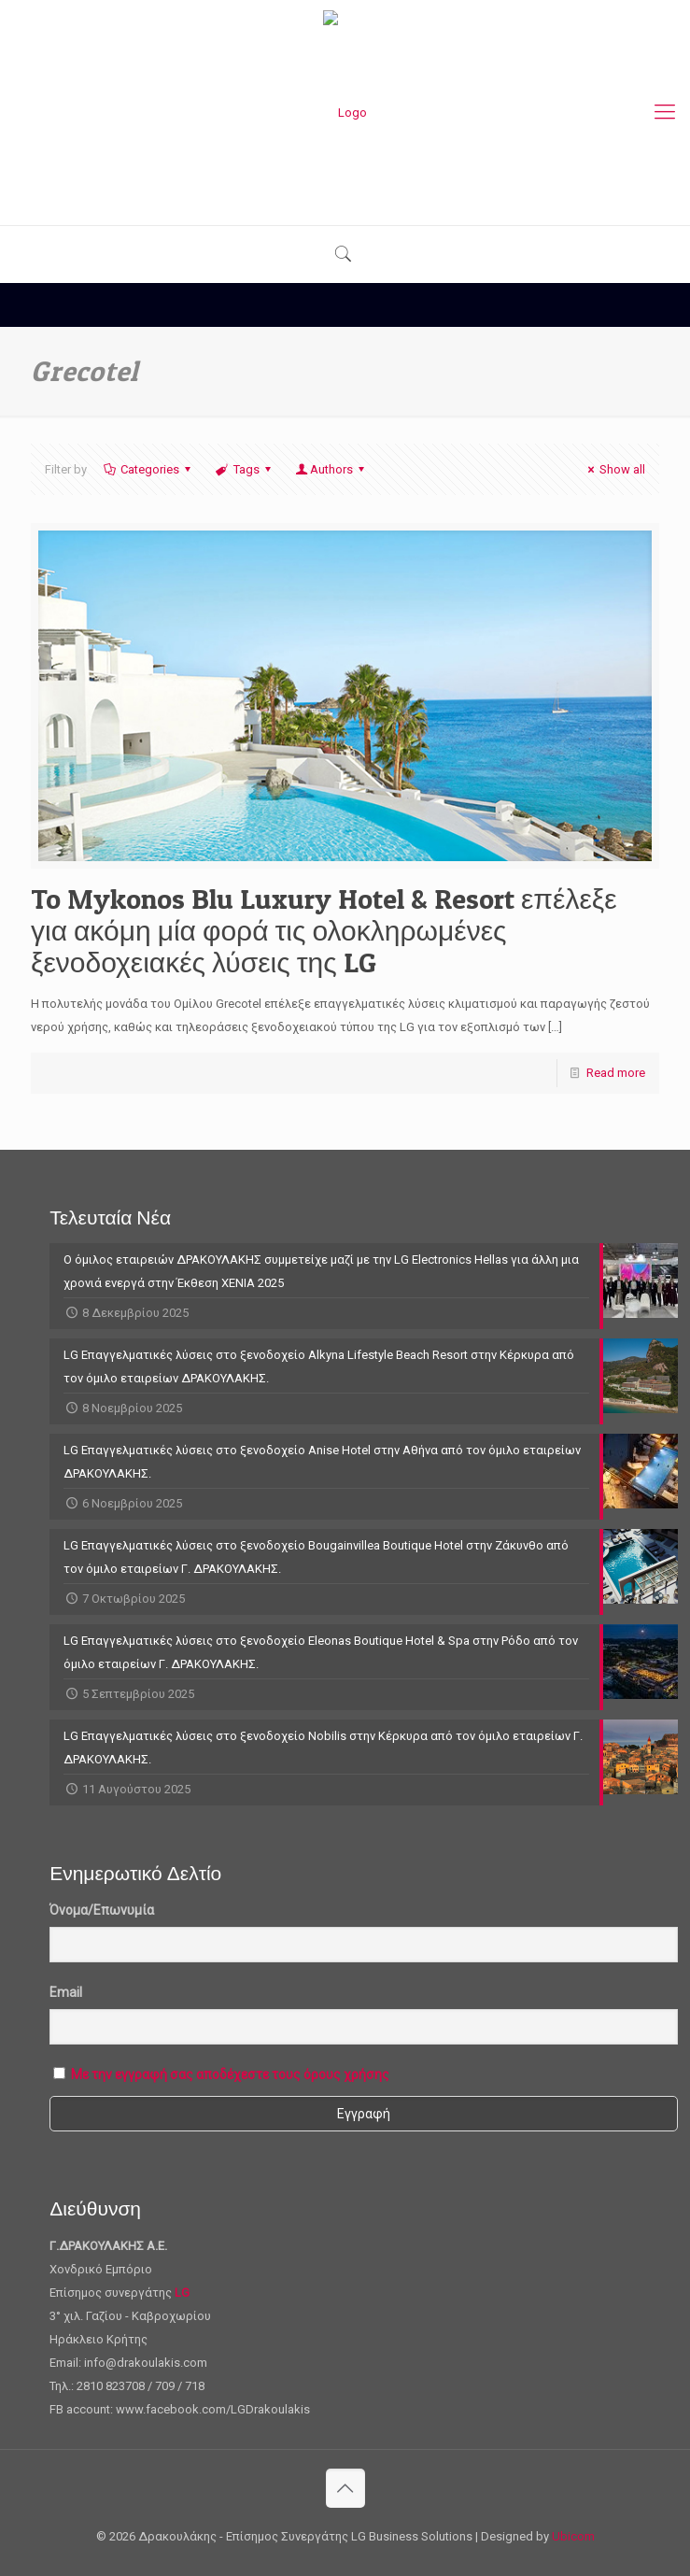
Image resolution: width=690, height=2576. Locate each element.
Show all (614, 469)
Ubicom (573, 2536)
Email (65, 1992)
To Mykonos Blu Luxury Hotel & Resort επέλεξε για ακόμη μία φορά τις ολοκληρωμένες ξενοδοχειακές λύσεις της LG (324, 930)
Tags (244, 469)
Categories (148, 469)
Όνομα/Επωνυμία (101, 1910)
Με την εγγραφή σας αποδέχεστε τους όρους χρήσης (230, 2074)
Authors (331, 469)
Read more (615, 1073)
